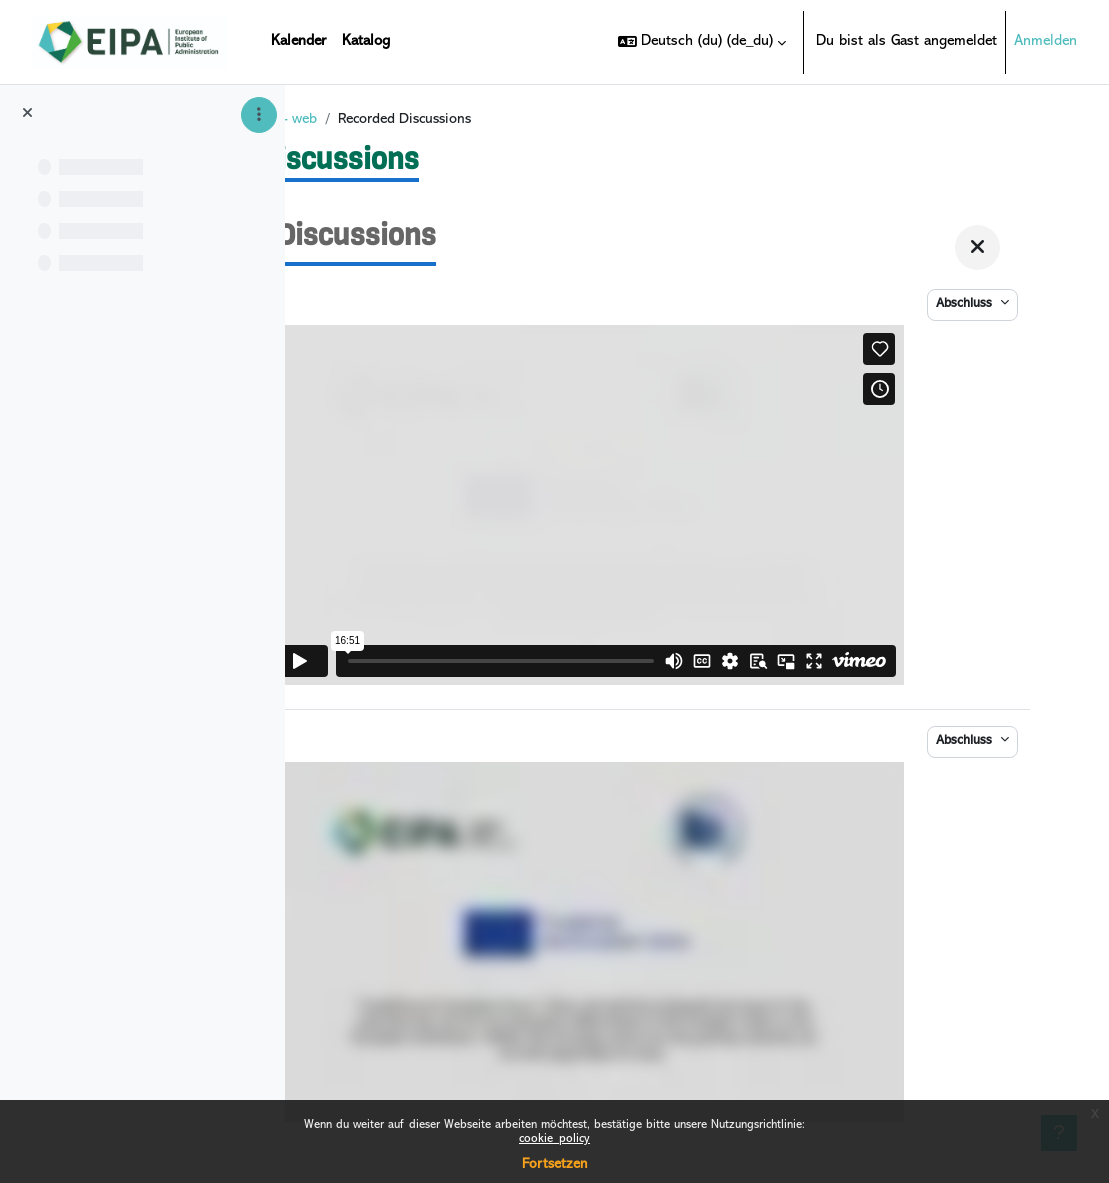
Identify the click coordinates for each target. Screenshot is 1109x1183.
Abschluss (966, 312)
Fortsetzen (554, 1164)
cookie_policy (554, 1139)
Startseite (379, 127)
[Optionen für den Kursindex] (259, 115)
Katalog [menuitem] (366, 41)
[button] (702, 42)
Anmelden (1045, 41)
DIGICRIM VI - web (488, 127)
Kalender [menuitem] (298, 41)
